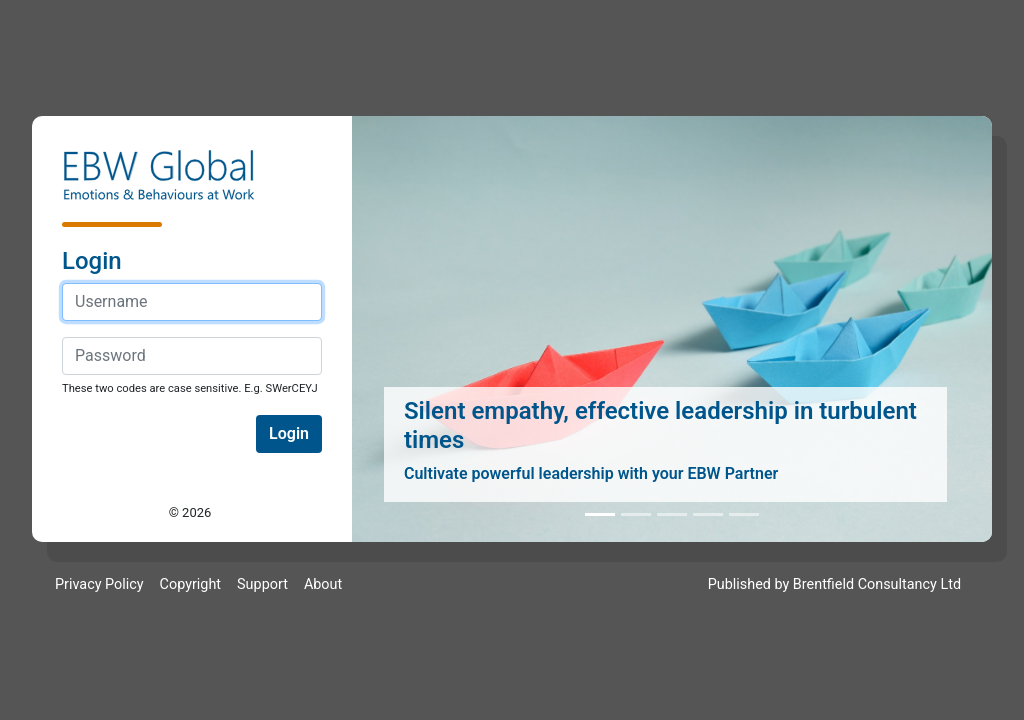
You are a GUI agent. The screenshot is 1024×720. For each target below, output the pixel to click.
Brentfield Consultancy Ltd (877, 584)
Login (289, 433)
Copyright (190, 584)
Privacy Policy (99, 584)
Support (262, 584)
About (323, 584)
